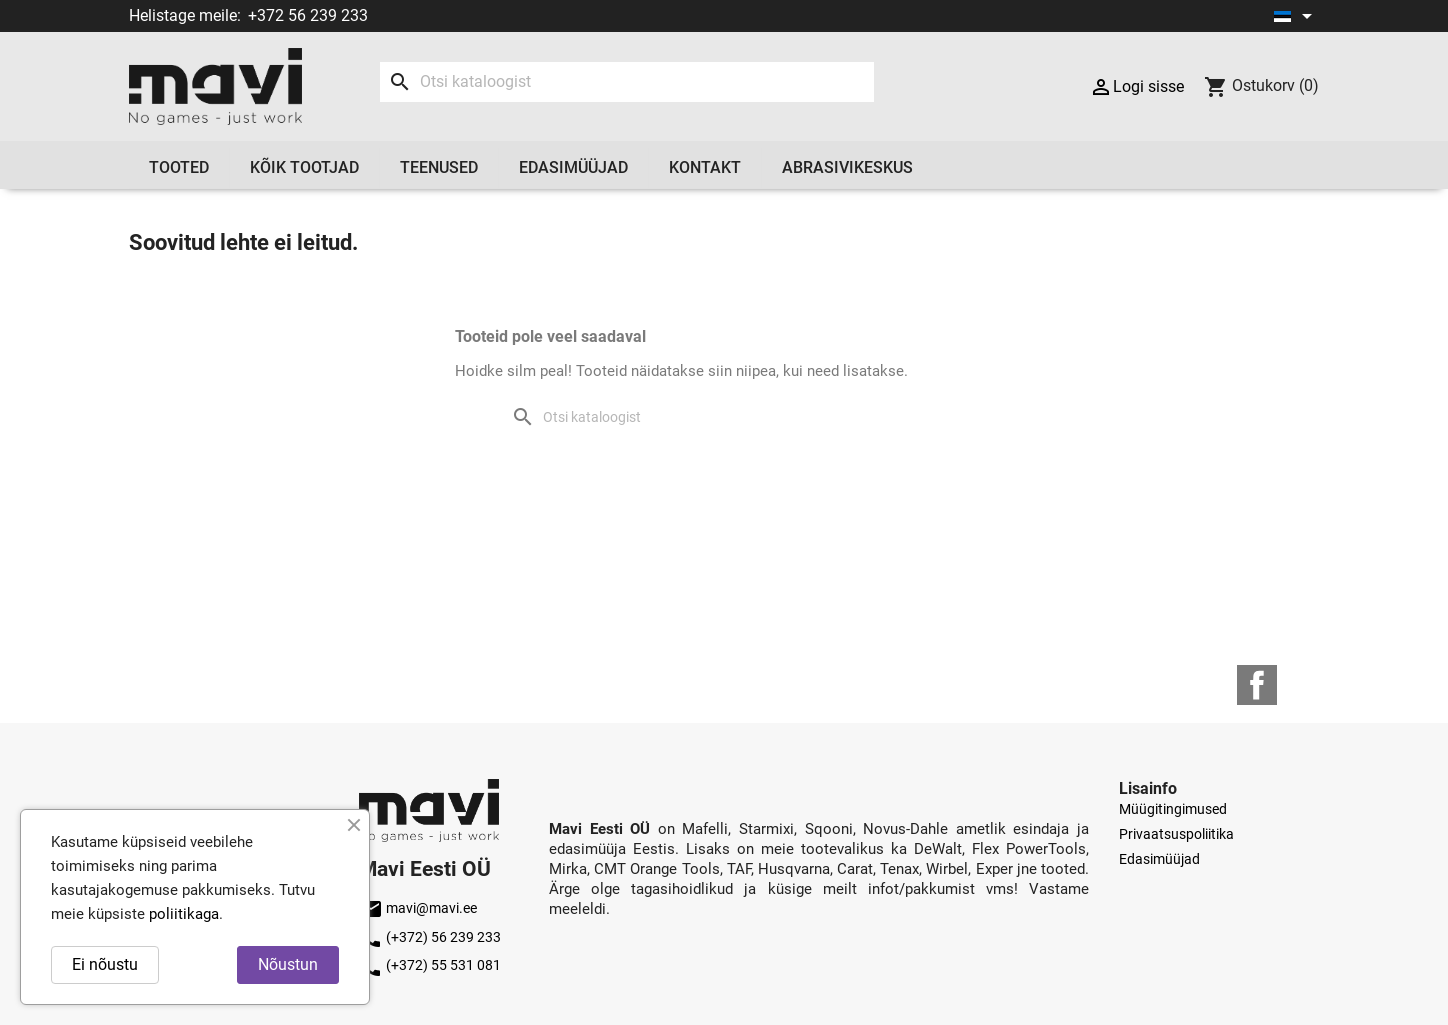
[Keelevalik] (1296, 16)
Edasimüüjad (573, 167)
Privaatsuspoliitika (1176, 834)
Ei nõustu (105, 964)
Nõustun (288, 964)
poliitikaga (184, 914)
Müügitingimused (1173, 809)
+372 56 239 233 (308, 15)
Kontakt (705, 167)
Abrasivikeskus (847, 167)
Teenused (439, 167)
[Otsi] (626, 82)
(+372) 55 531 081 (430, 965)
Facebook (1257, 685)
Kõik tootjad (304, 167)
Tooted (179, 167)
